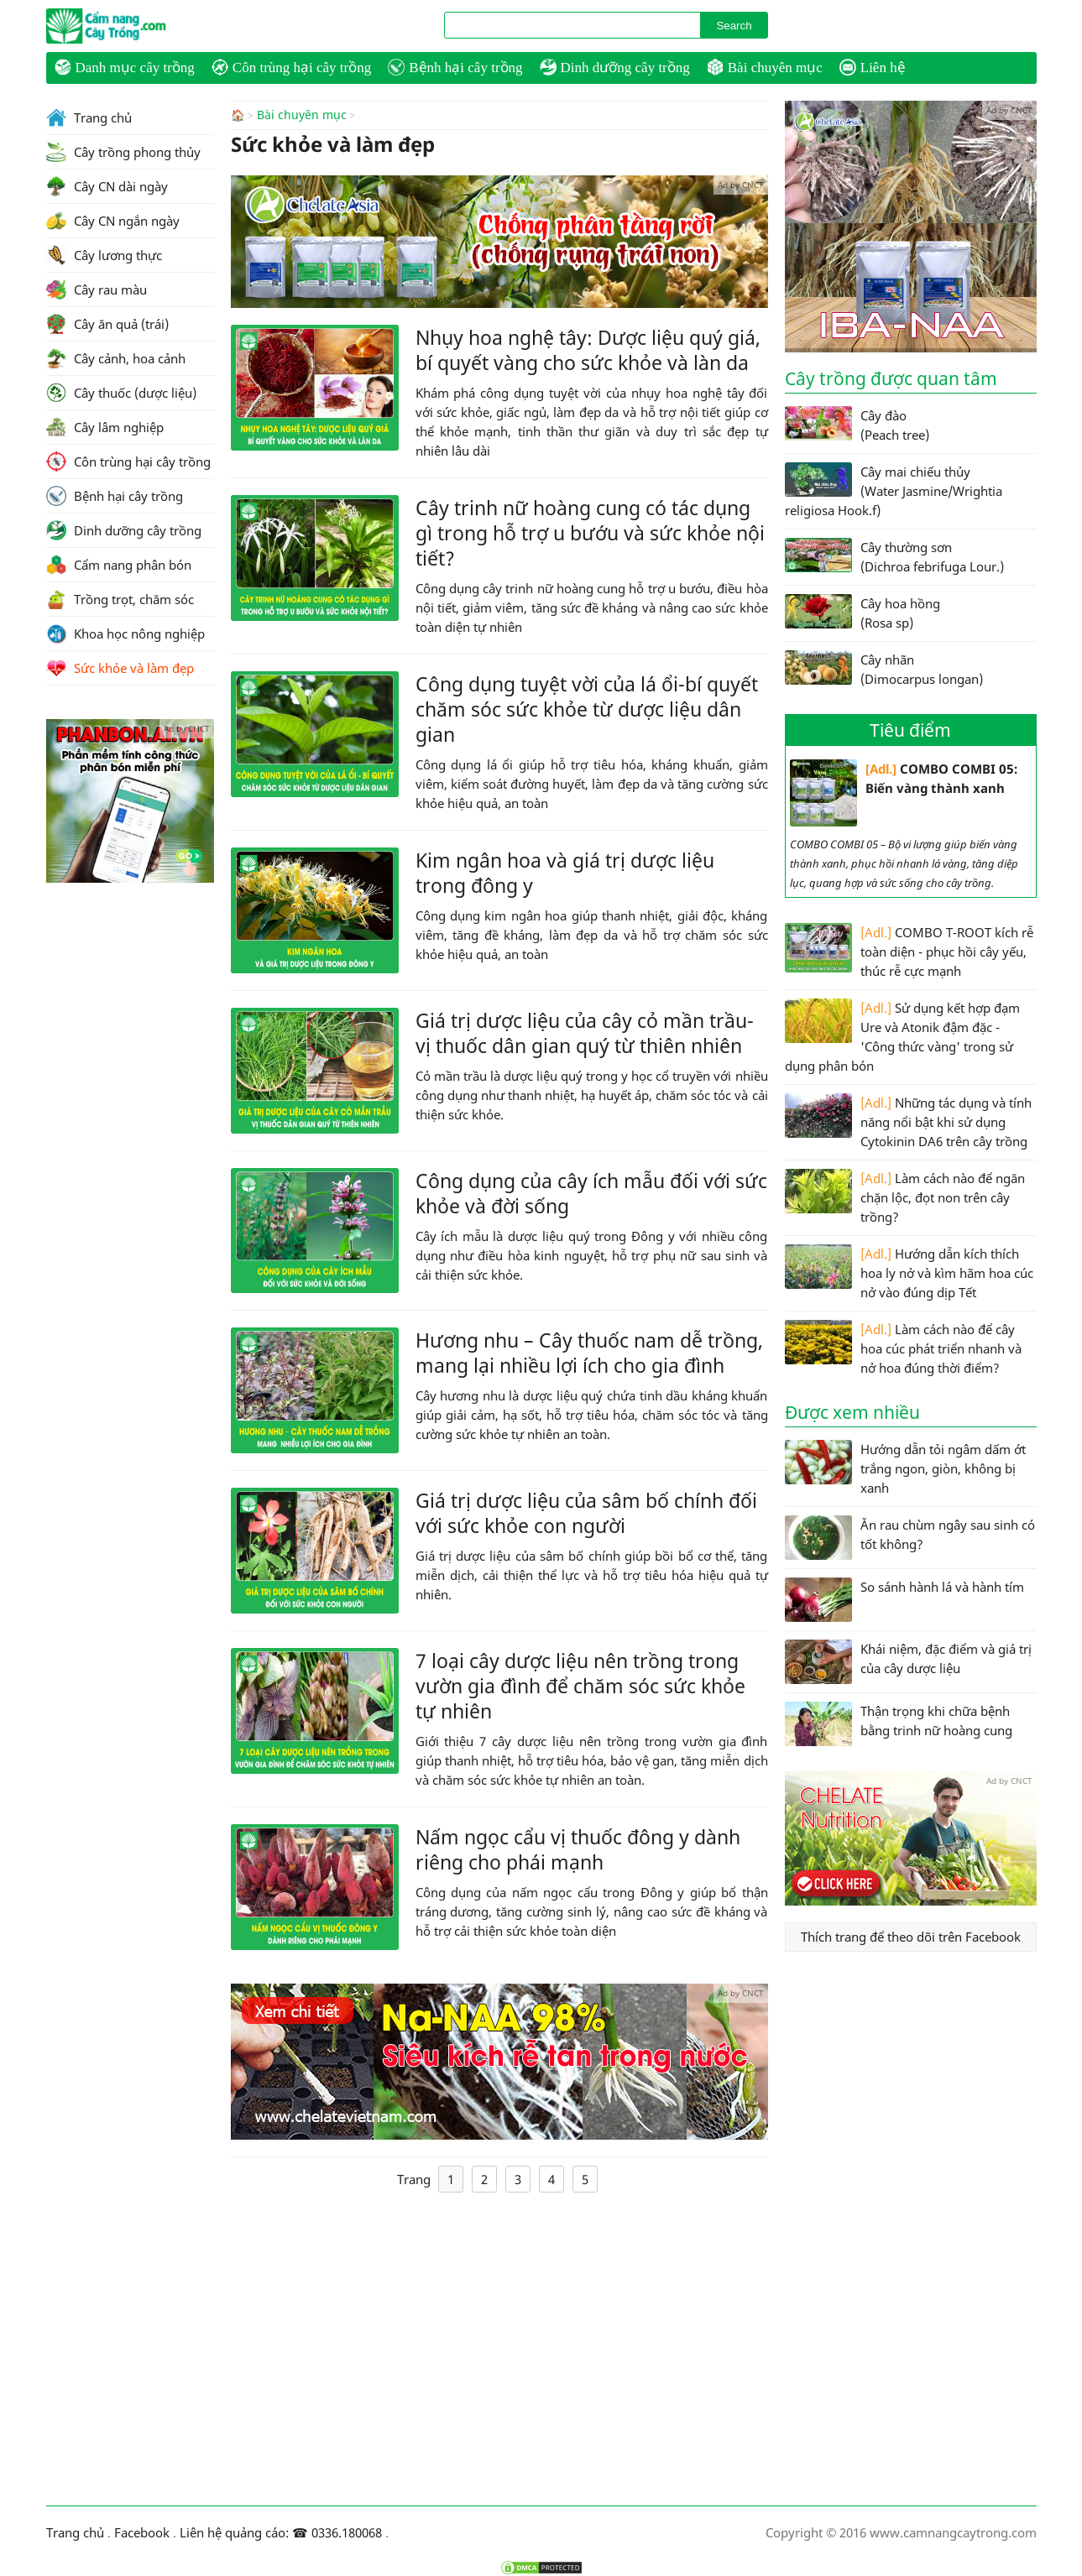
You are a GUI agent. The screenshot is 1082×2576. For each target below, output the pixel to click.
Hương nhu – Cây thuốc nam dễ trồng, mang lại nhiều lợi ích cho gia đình (589, 1352)
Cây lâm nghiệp (105, 427)
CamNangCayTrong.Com (138, 26)
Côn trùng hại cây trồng (291, 67)
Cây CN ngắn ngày (113, 221)
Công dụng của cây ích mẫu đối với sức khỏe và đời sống (591, 1192)
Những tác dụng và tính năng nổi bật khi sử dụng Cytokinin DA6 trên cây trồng (908, 1121)
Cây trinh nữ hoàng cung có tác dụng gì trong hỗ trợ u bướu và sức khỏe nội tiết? (590, 532)
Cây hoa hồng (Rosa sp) (862, 612)
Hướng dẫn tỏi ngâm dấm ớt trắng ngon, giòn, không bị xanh (905, 1468)
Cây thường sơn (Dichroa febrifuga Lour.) (894, 556)
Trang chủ (89, 117)
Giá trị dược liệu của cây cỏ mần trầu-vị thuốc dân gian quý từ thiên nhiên (585, 1032)
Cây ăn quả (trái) (107, 324)
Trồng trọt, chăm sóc (120, 599)
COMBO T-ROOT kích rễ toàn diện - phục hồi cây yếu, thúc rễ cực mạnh (909, 951)
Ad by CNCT (741, 184)
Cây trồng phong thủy (123, 152)
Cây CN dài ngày (107, 186)
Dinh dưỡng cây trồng (615, 67)
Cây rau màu (96, 289)
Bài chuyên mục (765, 67)
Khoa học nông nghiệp (125, 633)
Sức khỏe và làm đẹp (120, 668)
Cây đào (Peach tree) (857, 424)
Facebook (142, 2532)
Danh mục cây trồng (125, 67)
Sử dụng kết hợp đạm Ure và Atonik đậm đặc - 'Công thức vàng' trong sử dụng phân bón (902, 1036)
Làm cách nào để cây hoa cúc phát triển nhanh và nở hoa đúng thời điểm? (903, 1348)
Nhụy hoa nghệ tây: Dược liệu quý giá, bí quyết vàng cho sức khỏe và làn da (588, 349)
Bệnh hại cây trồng (455, 67)
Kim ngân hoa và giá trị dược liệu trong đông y (565, 872)
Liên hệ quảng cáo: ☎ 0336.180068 (281, 2532)
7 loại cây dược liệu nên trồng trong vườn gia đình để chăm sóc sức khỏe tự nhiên (580, 1685)
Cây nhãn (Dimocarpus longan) (884, 668)
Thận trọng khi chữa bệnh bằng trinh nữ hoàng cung (898, 1724)
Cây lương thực (104, 255)
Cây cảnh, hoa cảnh (116, 358)
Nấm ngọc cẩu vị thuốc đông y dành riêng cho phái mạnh (578, 1848)
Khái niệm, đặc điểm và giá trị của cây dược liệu (908, 1662)
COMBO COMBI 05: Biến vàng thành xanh (903, 793)
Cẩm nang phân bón (118, 565)
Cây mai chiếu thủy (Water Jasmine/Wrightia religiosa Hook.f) (893, 490)
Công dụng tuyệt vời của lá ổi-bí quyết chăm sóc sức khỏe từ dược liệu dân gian (587, 708)
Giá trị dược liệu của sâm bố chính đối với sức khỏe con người (586, 1512)
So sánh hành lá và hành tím (904, 1599)
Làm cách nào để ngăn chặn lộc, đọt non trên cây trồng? (905, 1197)
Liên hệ (872, 67)
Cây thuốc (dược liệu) (121, 393)
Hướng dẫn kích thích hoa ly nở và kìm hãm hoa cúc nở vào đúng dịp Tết (909, 1272)
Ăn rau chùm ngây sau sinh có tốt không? (910, 1537)
